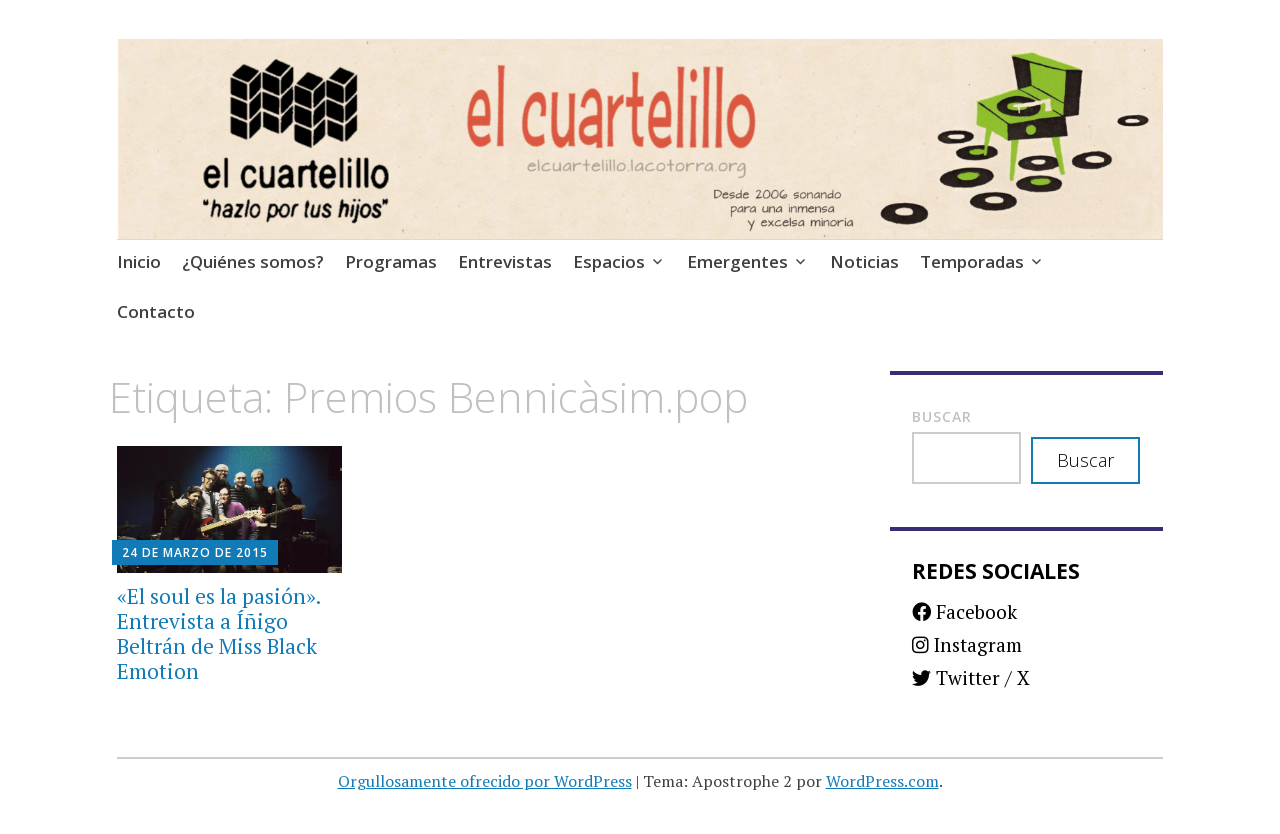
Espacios (609, 261)
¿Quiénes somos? (253, 261)
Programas (391, 261)
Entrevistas (505, 261)
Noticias (864, 261)
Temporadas (972, 261)
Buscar (942, 416)
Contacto (156, 311)
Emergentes (737, 261)
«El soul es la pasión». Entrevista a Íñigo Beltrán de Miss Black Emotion (218, 634)
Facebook (964, 611)
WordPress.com (882, 781)
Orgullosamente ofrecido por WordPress (485, 781)
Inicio (139, 261)
